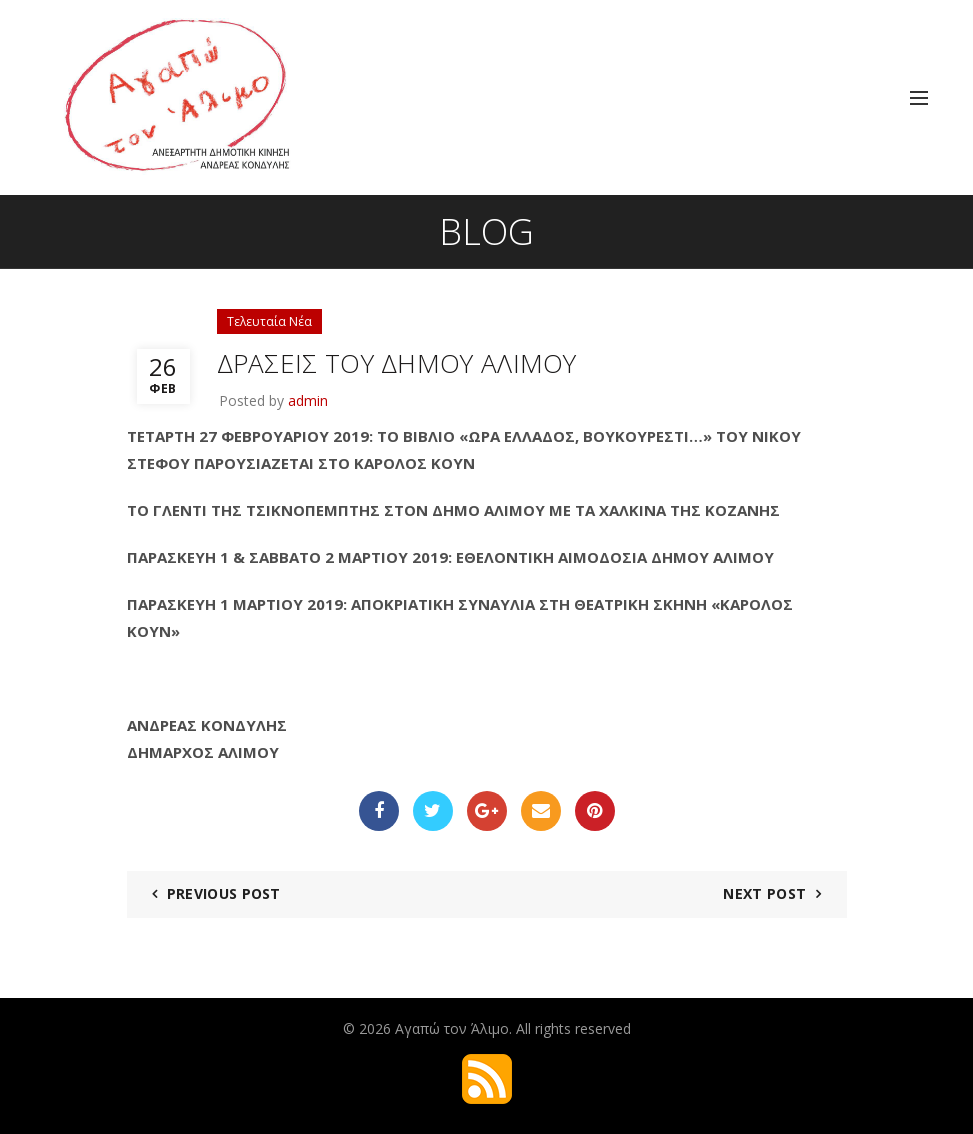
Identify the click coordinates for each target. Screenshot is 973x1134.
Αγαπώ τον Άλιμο (452, 1028)
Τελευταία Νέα (269, 321)
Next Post (764, 893)
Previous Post (224, 893)
